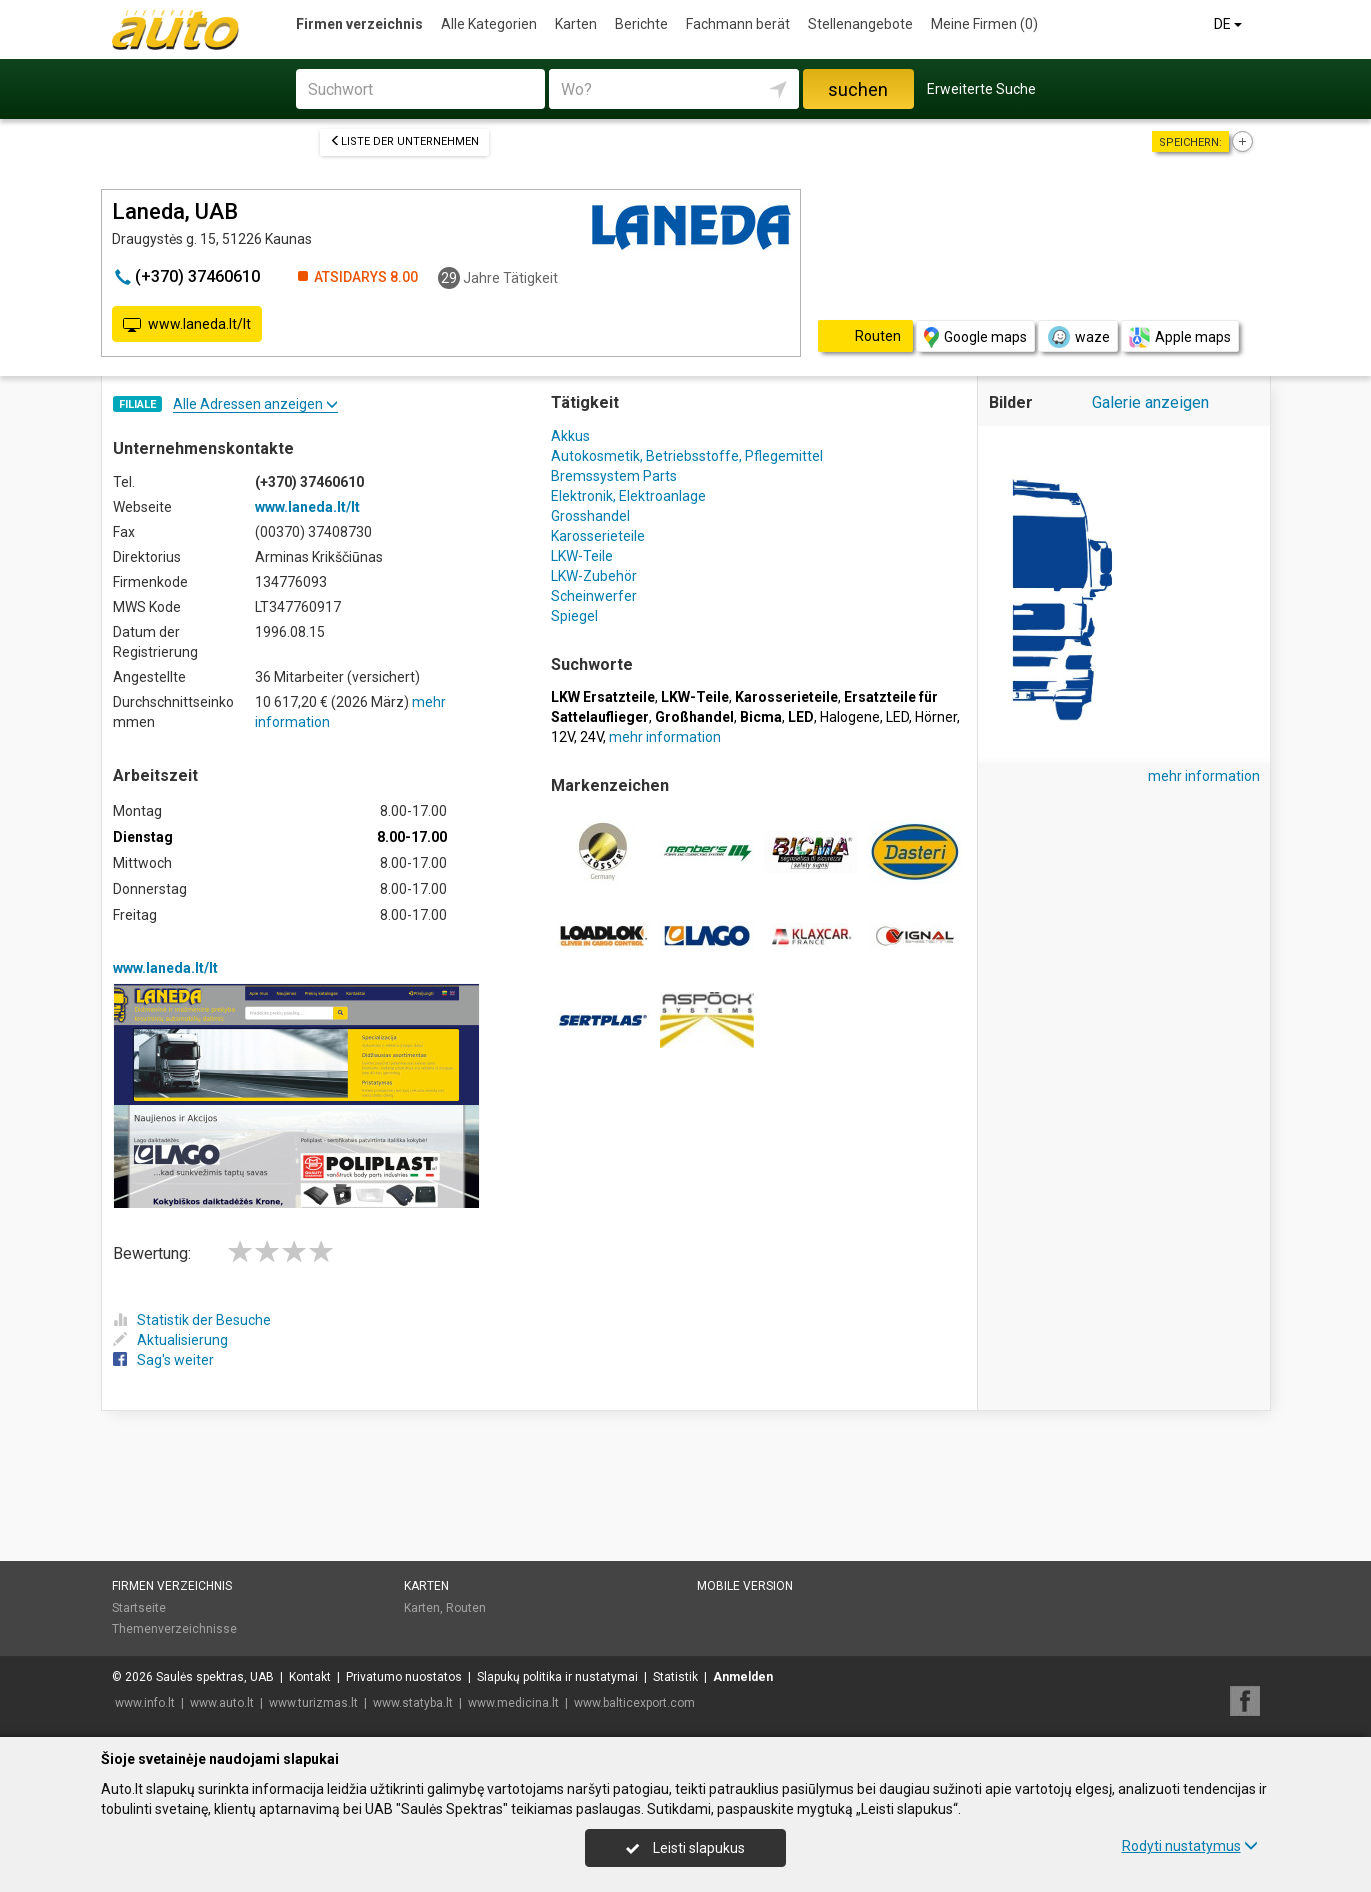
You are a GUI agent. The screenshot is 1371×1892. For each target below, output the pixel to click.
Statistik (675, 1677)
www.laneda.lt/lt (187, 325)
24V (591, 737)
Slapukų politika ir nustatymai (557, 1677)
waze (1078, 337)
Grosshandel (590, 516)
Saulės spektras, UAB (215, 1677)
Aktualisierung (170, 1340)
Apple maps (1180, 337)
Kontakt (310, 1677)
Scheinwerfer (594, 596)
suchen (858, 89)
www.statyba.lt (413, 1703)
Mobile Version (745, 1586)
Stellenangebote (860, 24)
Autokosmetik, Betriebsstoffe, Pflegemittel (687, 456)
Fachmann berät (738, 24)
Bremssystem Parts (614, 476)
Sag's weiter (163, 1360)
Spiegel (574, 616)
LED (897, 717)
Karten (576, 24)
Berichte (641, 24)
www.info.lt (145, 1703)
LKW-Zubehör (594, 576)
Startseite (139, 1608)
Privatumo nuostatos (404, 1677)
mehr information (665, 737)
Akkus (570, 436)
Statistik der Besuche (192, 1320)
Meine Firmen (984, 24)
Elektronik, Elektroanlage (628, 496)
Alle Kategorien (489, 24)
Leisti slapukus (685, 1848)
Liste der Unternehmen (404, 141)
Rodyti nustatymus (1190, 1846)
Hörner (936, 717)
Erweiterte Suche (981, 89)
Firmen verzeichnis (359, 24)
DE (1229, 24)
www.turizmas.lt (313, 1703)
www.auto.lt (222, 1703)
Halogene (850, 717)
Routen (466, 1608)
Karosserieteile (598, 536)
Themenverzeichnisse (174, 1629)
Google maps (975, 337)
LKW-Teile (582, 556)
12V (562, 737)
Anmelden (743, 1677)
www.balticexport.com (634, 1703)
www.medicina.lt (513, 1703)
